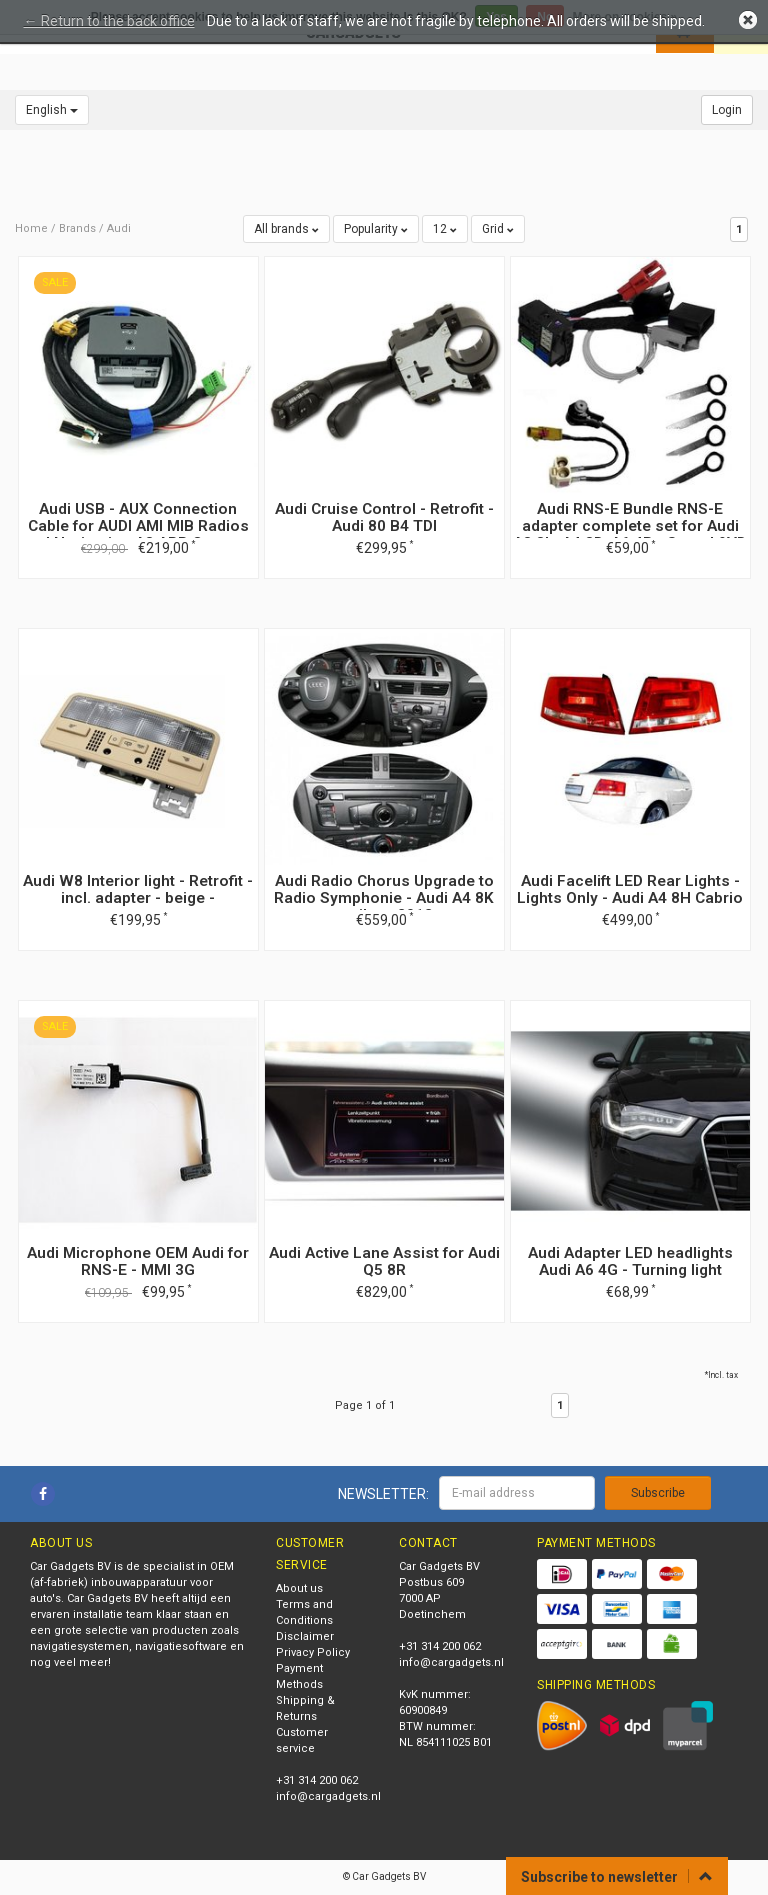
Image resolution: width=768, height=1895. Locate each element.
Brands (77, 228)
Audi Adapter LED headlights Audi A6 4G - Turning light (630, 1261)
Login (727, 110)
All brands (286, 229)
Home (31, 228)
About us (299, 1588)
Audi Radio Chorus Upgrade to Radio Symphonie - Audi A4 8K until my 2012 (384, 898)
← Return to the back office (109, 21)
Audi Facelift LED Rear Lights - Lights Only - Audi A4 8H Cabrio (630, 889)
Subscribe (658, 1493)
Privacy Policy (313, 1652)
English (52, 110)
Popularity (376, 229)
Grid (498, 229)
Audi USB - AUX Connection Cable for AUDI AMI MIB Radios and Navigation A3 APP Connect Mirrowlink (138, 534)
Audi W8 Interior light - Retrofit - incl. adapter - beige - (138, 889)
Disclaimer (305, 1636)
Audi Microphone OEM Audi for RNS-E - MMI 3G (138, 1261)
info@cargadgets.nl (328, 1796)
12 (445, 229)
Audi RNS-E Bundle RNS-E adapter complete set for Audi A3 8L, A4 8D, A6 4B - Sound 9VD (630, 526)
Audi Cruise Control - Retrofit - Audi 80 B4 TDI (384, 517)
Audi (119, 228)
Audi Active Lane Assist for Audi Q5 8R (384, 1261)
